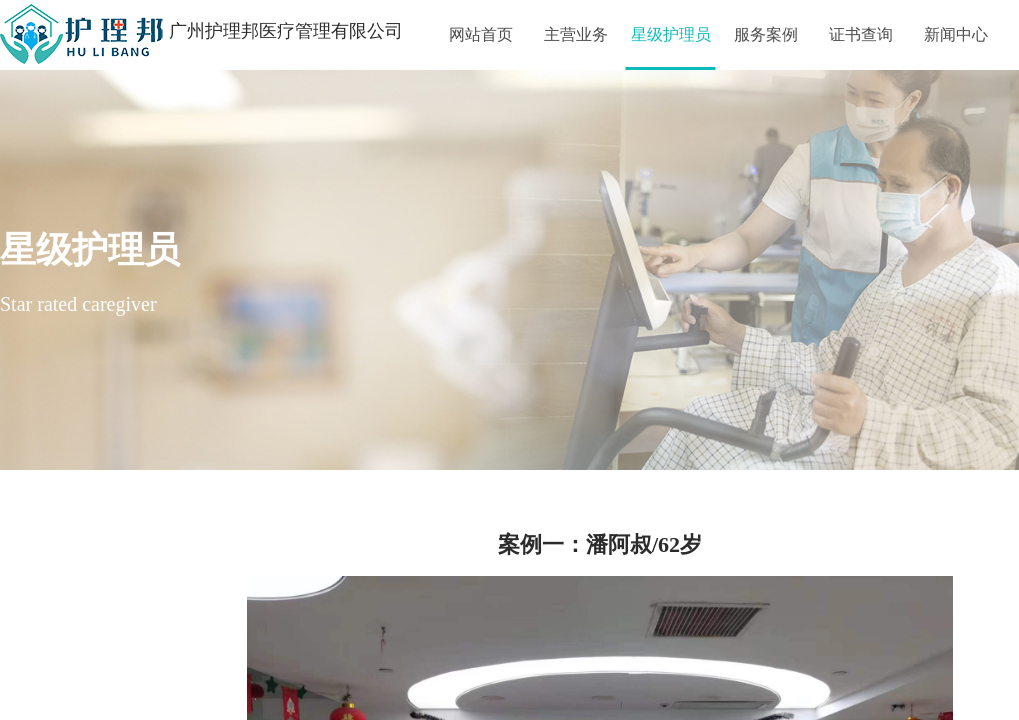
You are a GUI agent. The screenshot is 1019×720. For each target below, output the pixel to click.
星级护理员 (671, 34)
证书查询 (861, 34)
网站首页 (481, 34)
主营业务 (576, 34)
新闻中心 (956, 34)
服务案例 (766, 34)
